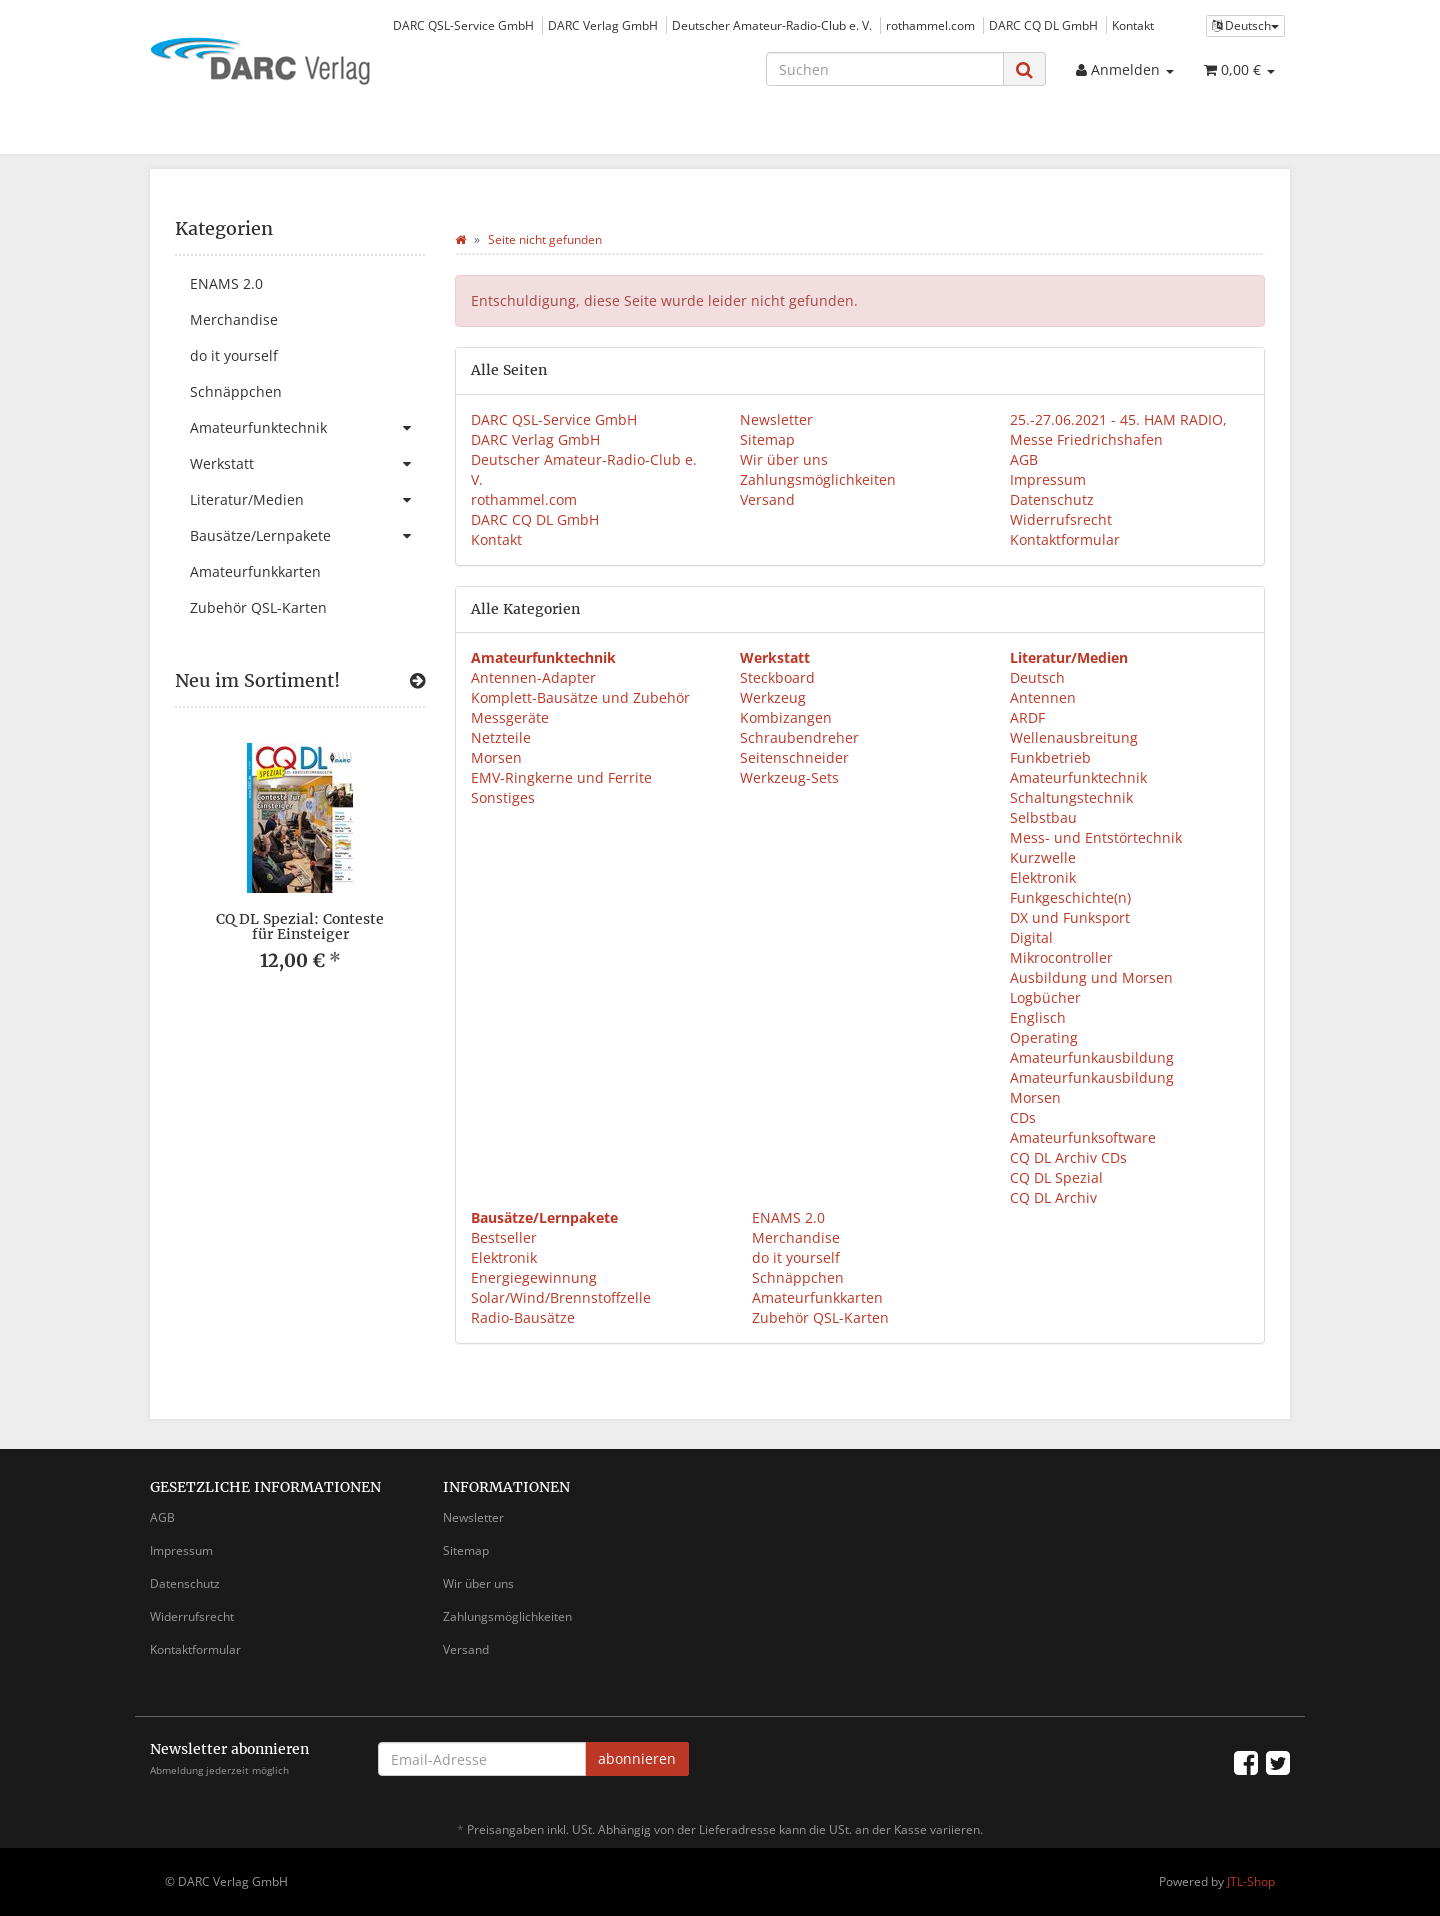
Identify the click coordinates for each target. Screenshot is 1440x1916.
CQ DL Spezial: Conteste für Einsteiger (300, 926)
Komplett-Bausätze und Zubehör (580, 697)
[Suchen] (885, 69)
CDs (1023, 1117)
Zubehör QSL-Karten (818, 1317)
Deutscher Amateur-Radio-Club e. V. (772, 25)
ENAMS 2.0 (786, 1217)
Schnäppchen (796, 1277)
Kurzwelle (1043, 857)
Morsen (496, 757)
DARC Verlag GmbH (603, 25)
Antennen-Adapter (533, 677)
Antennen (1043, 697)
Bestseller (504, 1237)
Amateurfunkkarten (815, 1297)
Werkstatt (307, 464)
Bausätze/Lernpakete (307, 536)
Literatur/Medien (307, 500)
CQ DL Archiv (1053, 1197)
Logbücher (1045, 997)
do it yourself (794, 1257)
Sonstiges (503, 797)
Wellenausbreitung (1074, 737)
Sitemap (767, 439)
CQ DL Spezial (1056, 1177)
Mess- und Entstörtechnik (1096, 837)
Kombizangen (786, 717)
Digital (1031, 937)
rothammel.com (930, 25)
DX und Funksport (1070, 917)
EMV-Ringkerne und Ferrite (561, 777)
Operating (1044, 1037)
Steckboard (777, 677)
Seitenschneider (794, 757)
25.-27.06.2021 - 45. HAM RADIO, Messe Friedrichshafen (1118, 429)
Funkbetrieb (1050, 757)
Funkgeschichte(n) (1070, 897)
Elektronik (1043, 877)
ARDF (1027, 717)
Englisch (1038, 1017)
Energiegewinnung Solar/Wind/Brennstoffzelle (561, 1287)
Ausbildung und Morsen (1091, 977)
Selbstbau (1043, 817)
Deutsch (1037, 677)
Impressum (1048, 479)
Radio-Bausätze (523, 1317)
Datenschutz (1052, 499)
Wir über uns (784, 459)
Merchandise (794, 1237)
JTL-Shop (1251, 1881)
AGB (1024, 459)
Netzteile (501, 737)
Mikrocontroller (1061, 957)
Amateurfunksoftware (1083, 1137)
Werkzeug (773, 697)
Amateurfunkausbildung (1092, 1057)
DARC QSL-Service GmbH (463, 25)
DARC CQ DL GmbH (1043, 25)
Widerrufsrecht (1061, 519)
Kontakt (1133, 25)
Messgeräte (510, 717)
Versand (767, 499)
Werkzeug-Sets (789, 777)
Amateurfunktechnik (1078, 777)
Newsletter (776, 419)
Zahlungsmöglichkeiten (818, 479)
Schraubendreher (799, 737)
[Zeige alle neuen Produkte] (417, 681)
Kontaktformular (1065, 539)
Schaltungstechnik (1071, 797)
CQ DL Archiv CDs (1068, 1157)
